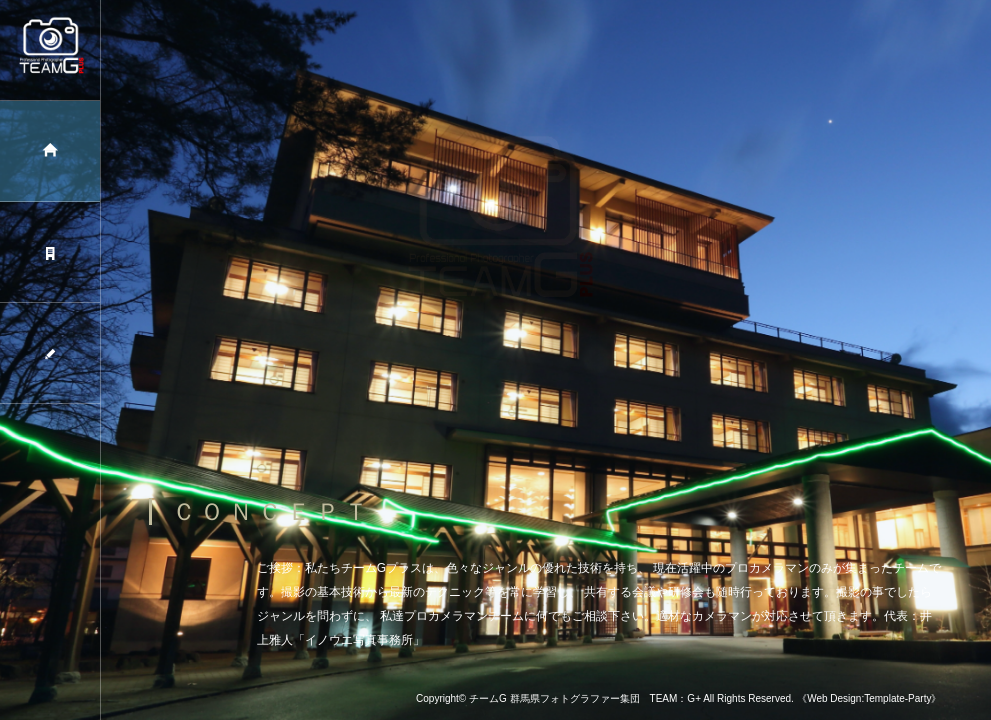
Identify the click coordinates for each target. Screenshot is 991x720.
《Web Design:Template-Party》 (869, 698)
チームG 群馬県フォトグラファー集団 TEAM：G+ (585, 698)
